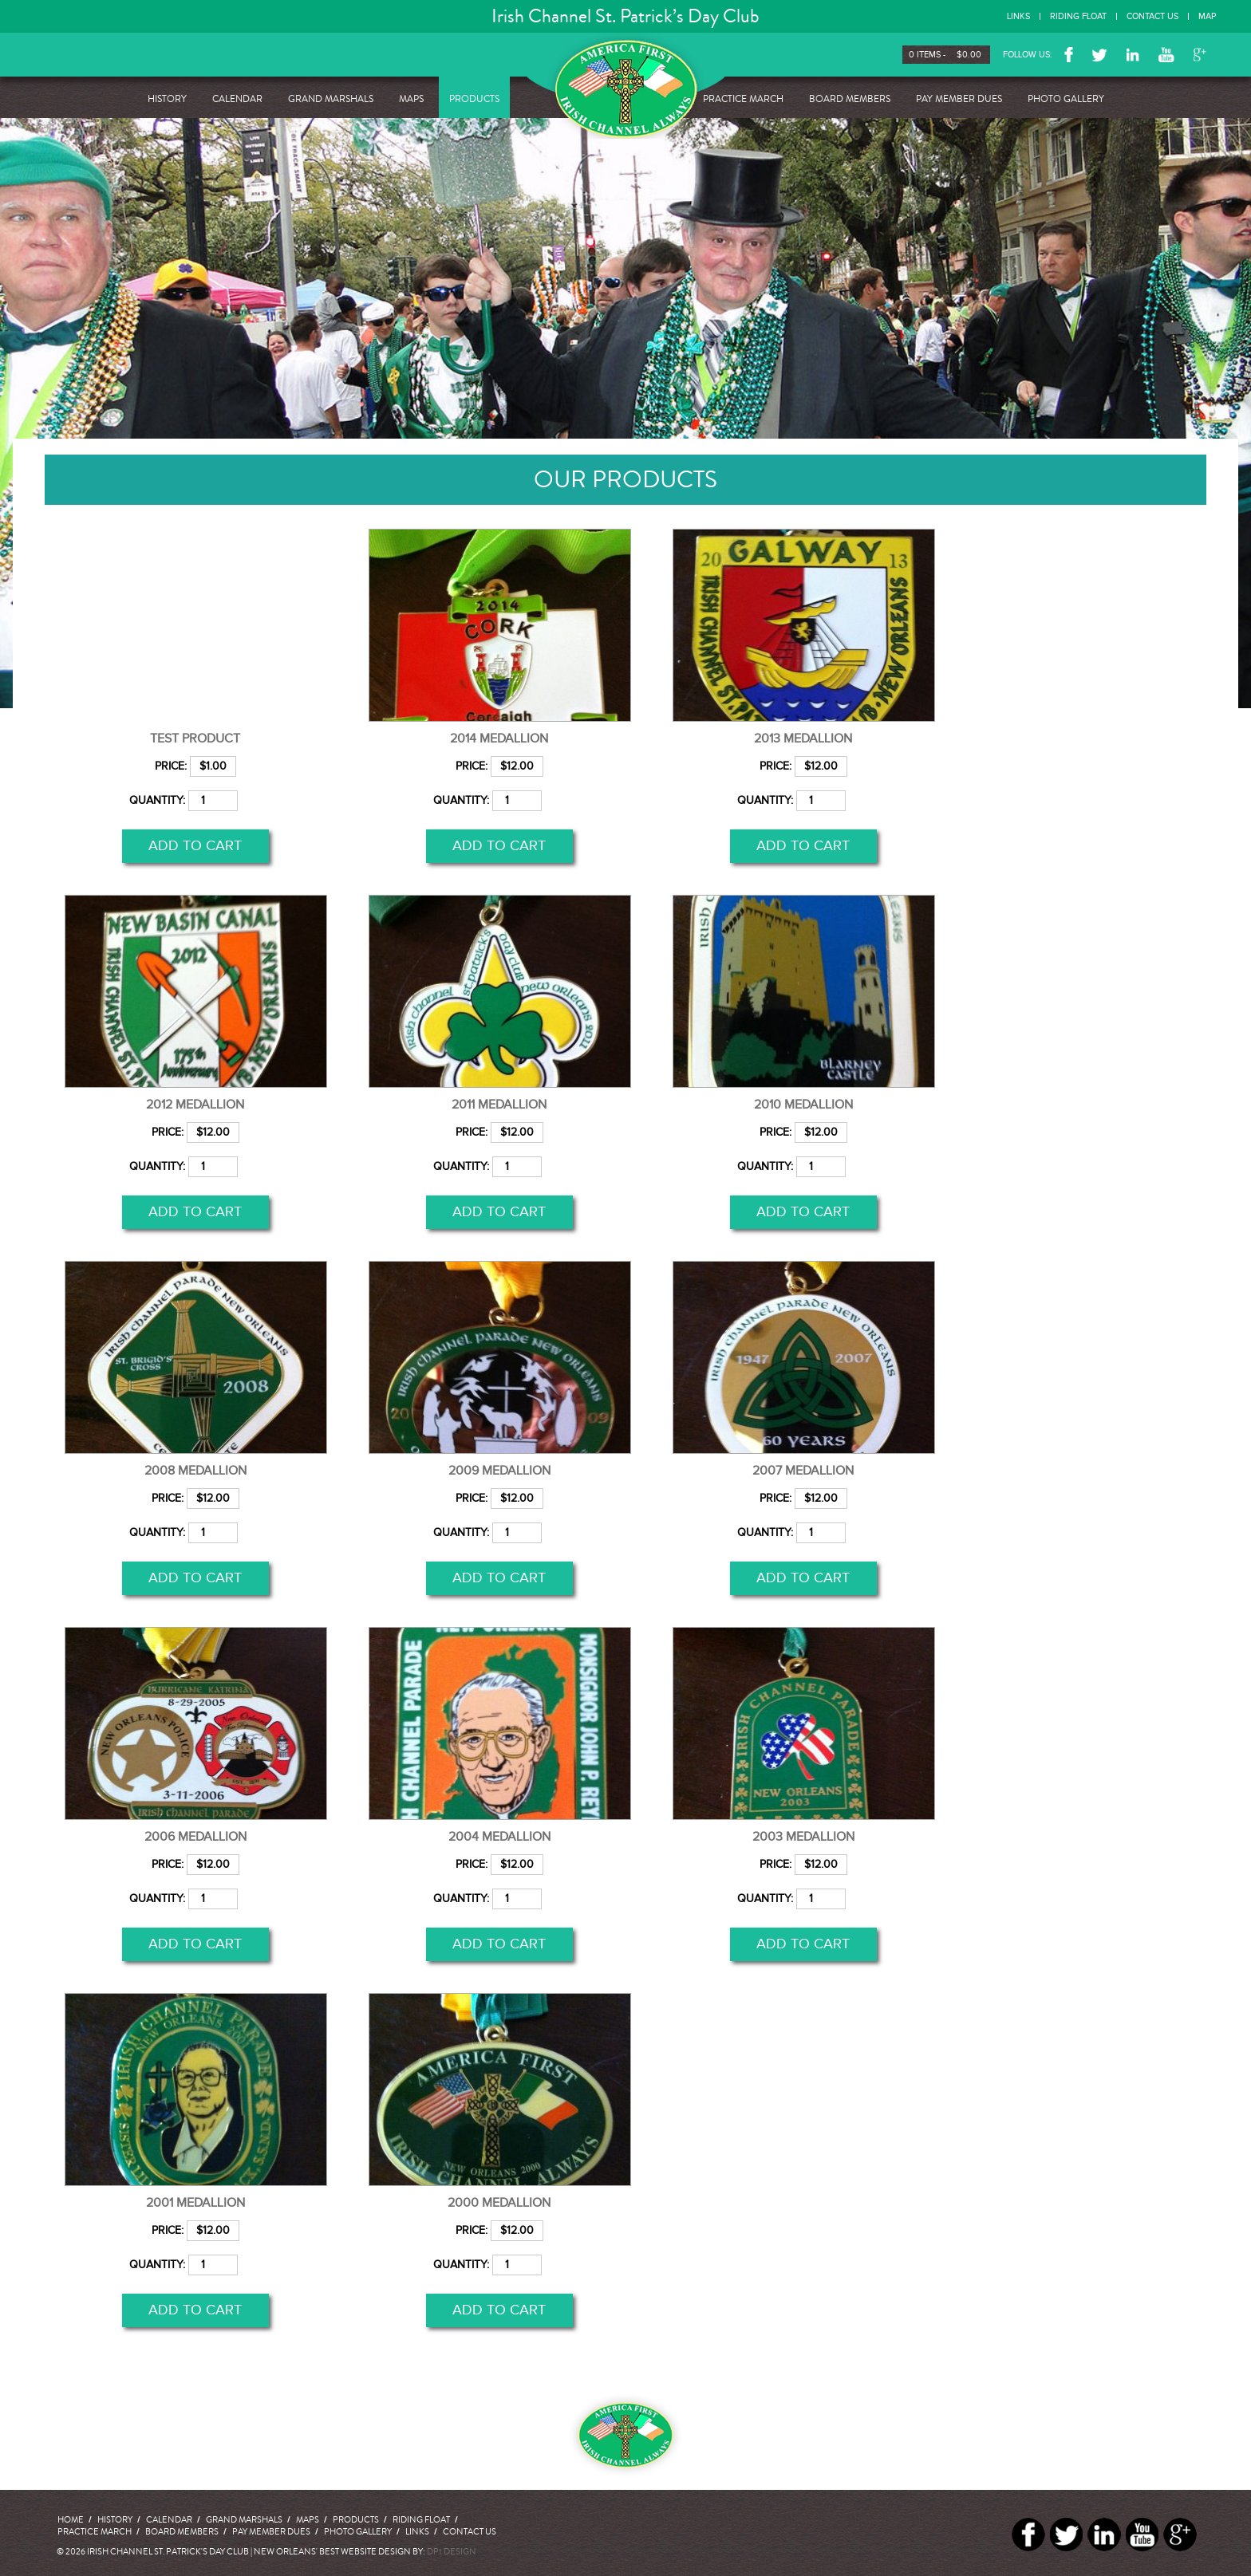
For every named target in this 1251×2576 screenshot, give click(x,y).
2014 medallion (499, 738)
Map (1207, 16)
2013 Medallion (803, 738)
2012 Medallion (195, 1104)
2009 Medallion (499, 1470)
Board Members (849, 99)
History (167, 99)
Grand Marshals (330, 99)
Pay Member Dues (959, 99)
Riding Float (1078, 16)
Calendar (237, 99)
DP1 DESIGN (451, 2552)
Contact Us (1152, 16)
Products (474, 99)
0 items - (949, 54)
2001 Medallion (195, 2202)
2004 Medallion (499, 1836)
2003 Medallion (803, 1836)
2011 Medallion (499, 1104)
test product (195, 738)
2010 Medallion (803, 1104)
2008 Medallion (195, 1470)
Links (1018, 16)
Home (70, 2520)
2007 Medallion (803, 1470)
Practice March (743, 99)
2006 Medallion (195, 1836)
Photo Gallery (1066, 99)
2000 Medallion (499, 2202)
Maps (411, 99)
